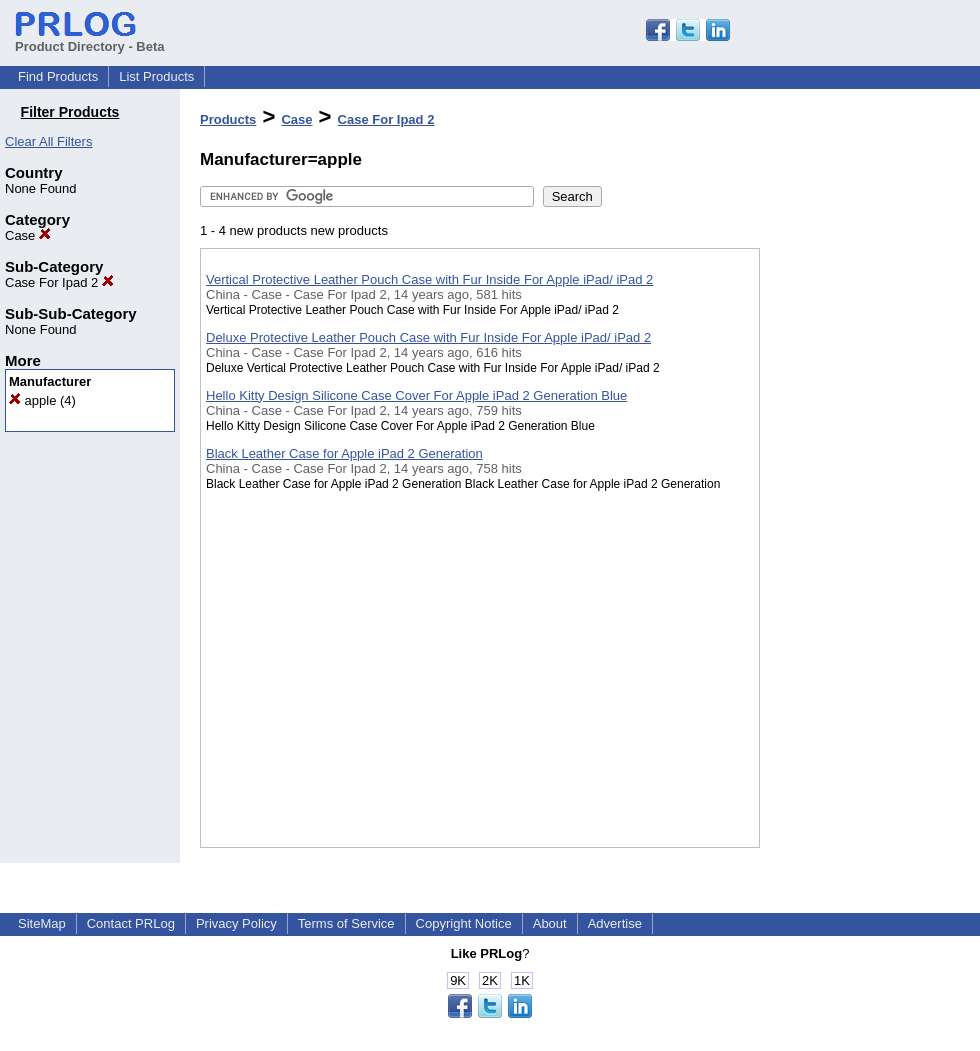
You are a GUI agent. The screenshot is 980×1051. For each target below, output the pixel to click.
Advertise (615, 923)
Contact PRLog (131, 923)
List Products (156, 76)
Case (28, 235)
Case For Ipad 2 (59, 282)
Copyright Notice (464, 923)
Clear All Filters (48, 141)
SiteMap (42, 923)
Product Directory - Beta (90, 39)
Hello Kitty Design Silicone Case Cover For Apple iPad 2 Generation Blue (416, 395)
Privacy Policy (236, 923)
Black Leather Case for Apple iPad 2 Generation (344, 453)
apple (32, 400)
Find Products (58, 76)
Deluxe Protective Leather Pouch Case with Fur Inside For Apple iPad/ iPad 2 (428, 337)
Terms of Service (346, 923)
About (550, 923)
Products (228, 119)
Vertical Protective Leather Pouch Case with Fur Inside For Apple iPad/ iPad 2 (429, 279)
